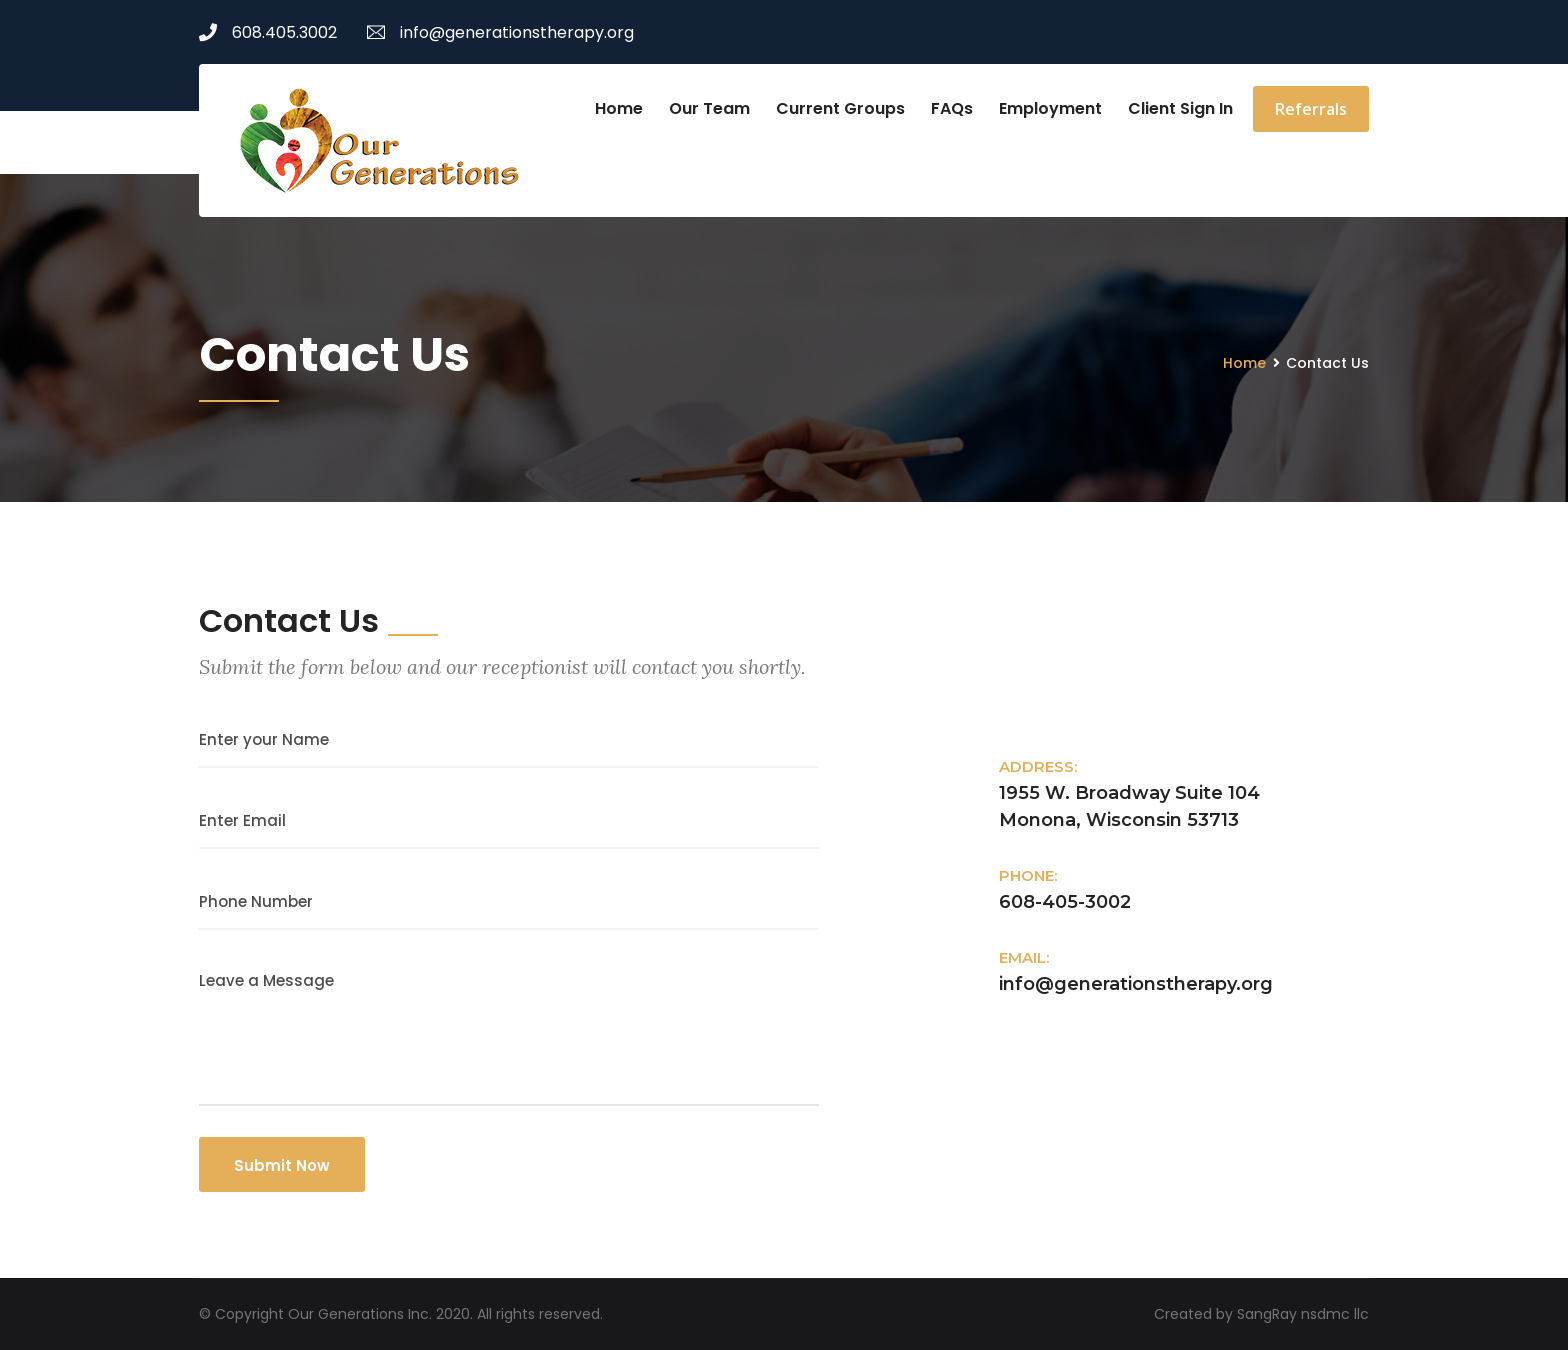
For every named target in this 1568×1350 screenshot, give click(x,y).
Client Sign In (1180, 108)
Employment (1050, 108)
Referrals (1311, 109)
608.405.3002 (268, 32)
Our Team (709, 108)
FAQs (952, 108)
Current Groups (840, 108)
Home (619, 108)
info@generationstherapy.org (500, 32)
